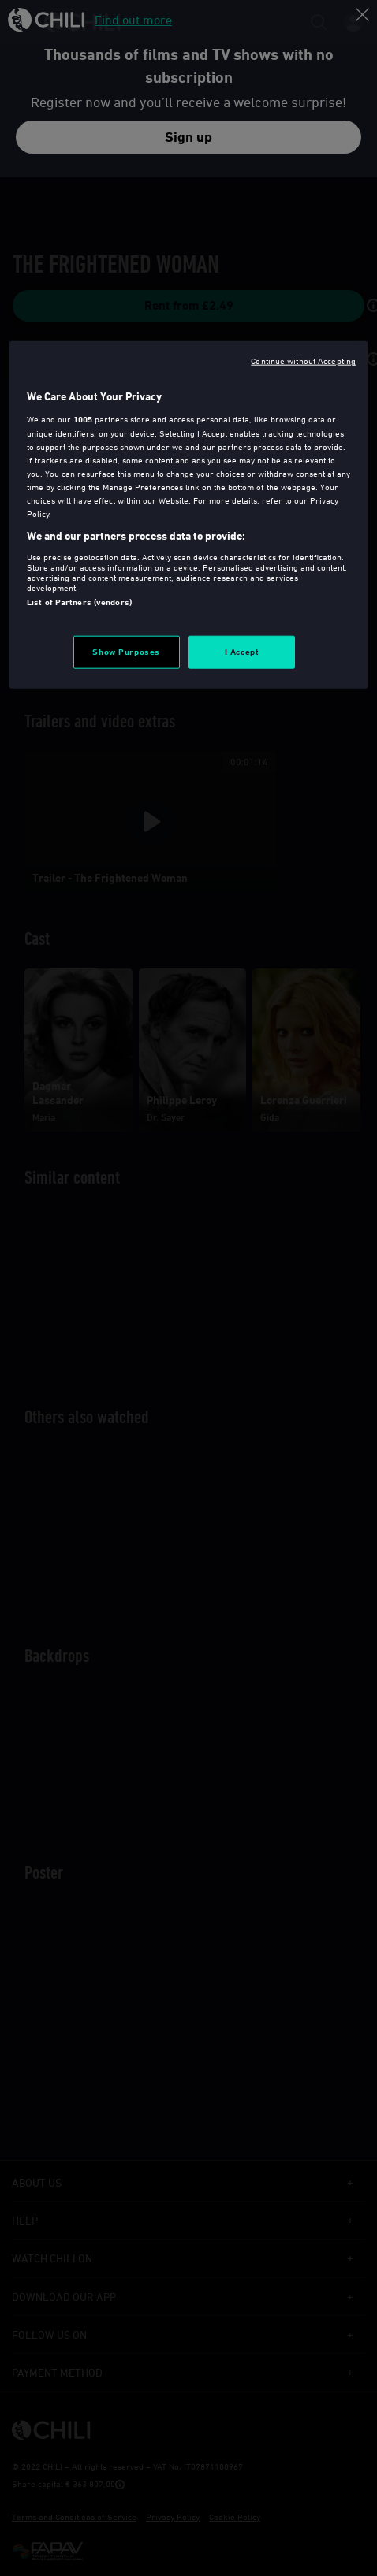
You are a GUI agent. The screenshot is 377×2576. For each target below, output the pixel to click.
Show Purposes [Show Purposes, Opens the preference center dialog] (125, 651)
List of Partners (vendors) (79, 602)
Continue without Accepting (303, 360)
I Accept (242, 651)
